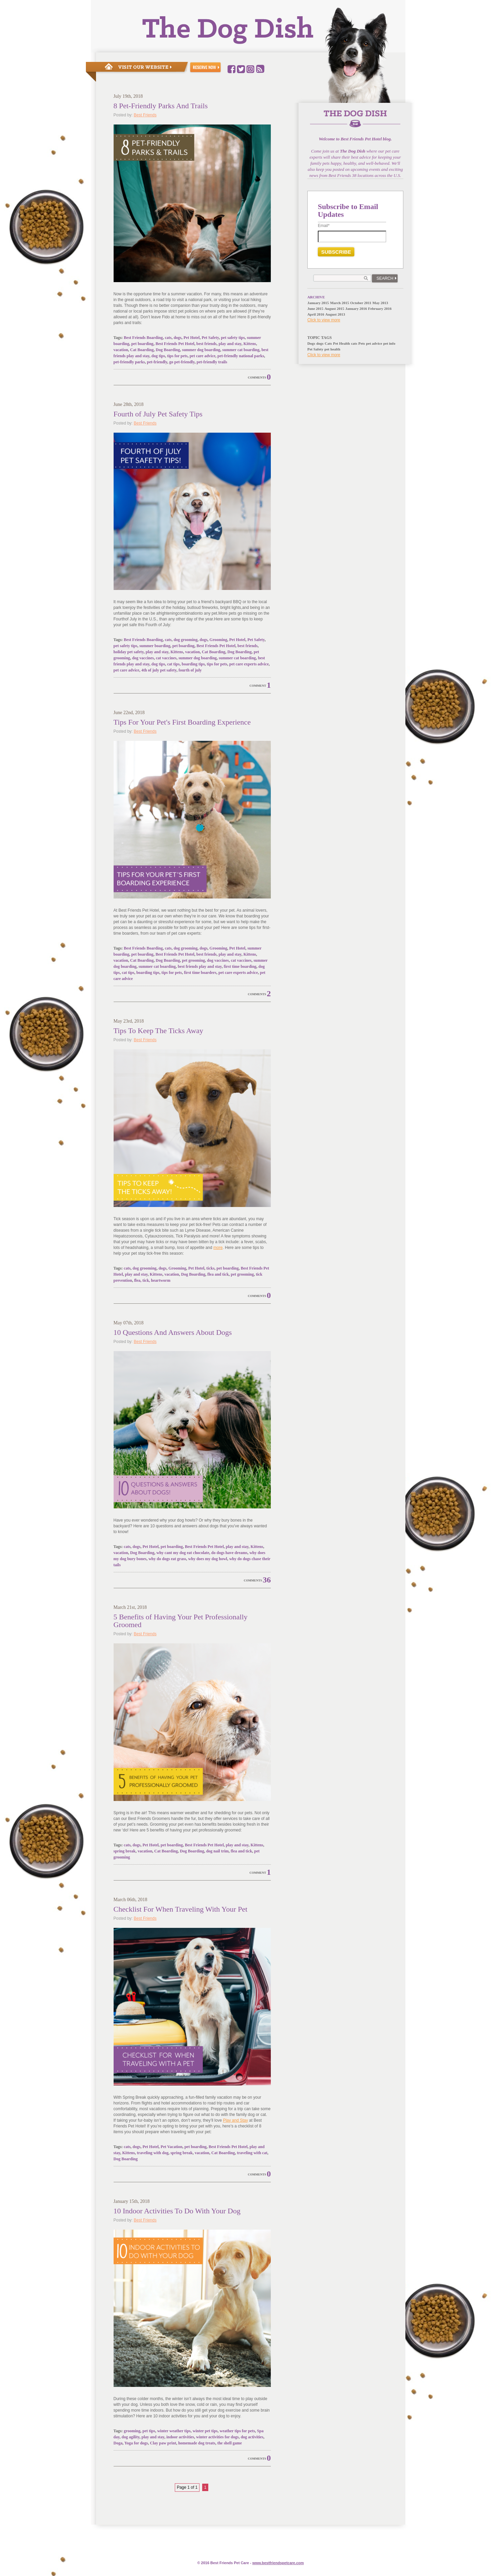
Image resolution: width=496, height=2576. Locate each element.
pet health (332, 349)
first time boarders (200, 972)
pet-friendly (157, 362)
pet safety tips (233, 337)
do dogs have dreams (229, 1552)
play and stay (230, 343)
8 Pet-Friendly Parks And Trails (161, 105)
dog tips (158, 356)
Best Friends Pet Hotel (175, 343)
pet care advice (202, 356)
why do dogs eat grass (167, 1558)
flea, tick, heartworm (152, 1280)
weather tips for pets (237, 2431)
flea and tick (218, 1274)
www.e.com (278, 2563)
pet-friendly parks (129, 362)
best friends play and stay (200, 966)
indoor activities (180, 2437)
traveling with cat (252, 2152)
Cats (328, 343)
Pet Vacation (171, 2146)
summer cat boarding (240, 349)
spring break (125, 1851)
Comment (258, 685)
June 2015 (315, 308)
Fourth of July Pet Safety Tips (158, 414)
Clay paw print (163, 2443)
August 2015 (334, 308)
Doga (118, 2443)
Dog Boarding (168, 349)
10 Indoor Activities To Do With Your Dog (177, 2211)
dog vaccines (143, 658)
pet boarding (142, 343)
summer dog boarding (201, 349)
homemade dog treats (196, 2443)
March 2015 (339, 303)
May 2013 (380, 303)
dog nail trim (217, 1851)
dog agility (131, 2437)
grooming (132, 2431)
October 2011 (360, 303)
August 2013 (335, 314)
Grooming (218, 639)
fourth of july (190, 670)
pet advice (374, 343)
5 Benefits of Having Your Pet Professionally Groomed (181, 1621)
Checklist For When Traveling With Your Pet (180, 1909)
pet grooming (193, 960)
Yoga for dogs (136, 2443)
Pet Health (341, 343)
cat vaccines (166, 658)
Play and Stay (235, 2120)
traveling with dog (152, 2152)
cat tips (173, 664)
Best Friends (145, 115)
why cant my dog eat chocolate (183, 1552)
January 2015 (318, 303)
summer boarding (154, 645)
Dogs (311, 343)
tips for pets (177, 356)
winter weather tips (174, 2431)
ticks (210, 1268)
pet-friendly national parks (240, 356)
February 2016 (380, 308)
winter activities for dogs (217, 2437)
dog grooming (185, 639)
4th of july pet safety (158, 670)
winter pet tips (205, 2431)
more (217, 1247)
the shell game (229, 2443)
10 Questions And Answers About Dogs (173, 1332)
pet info (389, 343)
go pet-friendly (182, 362)
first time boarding (240, 966)
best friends (206, 343)
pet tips (148, 2431)
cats (168, 337)
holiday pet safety (129, 651)
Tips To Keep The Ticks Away (159, 1030)
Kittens (249, 343)
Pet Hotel (192, 337)
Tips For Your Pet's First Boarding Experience (182, 722)
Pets (361, 343)
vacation (121, 349)
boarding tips (193, 664)
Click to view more (323, 320)
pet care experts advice (249, 664)
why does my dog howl (207, 1558)
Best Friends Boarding (143, 337)
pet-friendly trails (212, 362)
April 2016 (315, 314)
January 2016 (356, 308)
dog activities (252, 2437)
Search (384, 278)
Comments (257, 377)
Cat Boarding (142, 349)
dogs (177, 337)
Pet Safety (210, 337)
